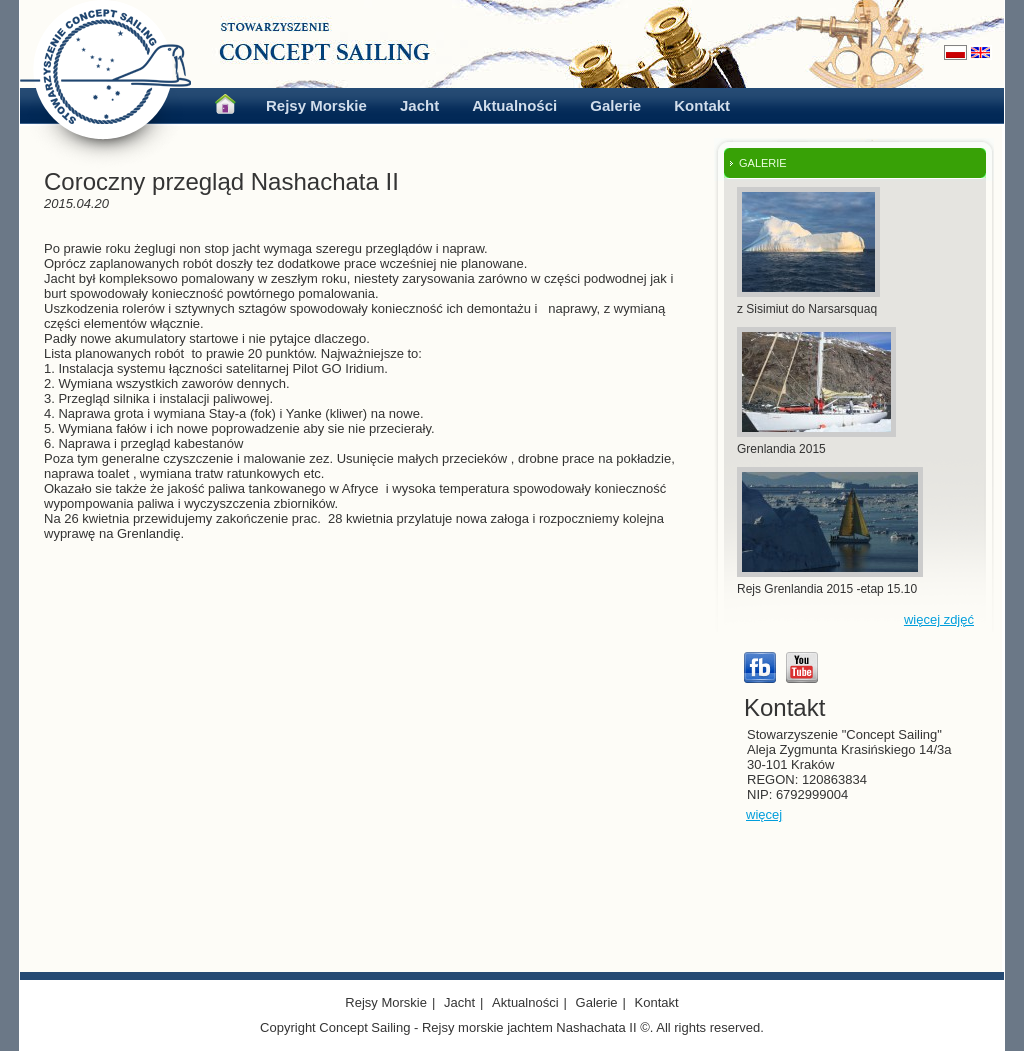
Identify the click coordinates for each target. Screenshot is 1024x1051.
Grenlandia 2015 (781, 449)
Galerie (615, 105)
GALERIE (763, 163)
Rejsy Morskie (316, 105)
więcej (764, 814)
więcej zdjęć (939, 619)
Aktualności (514, 105)
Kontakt (702, 105)
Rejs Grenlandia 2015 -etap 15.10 (827, 589)
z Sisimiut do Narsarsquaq (807, 309)
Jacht (419, 105)
